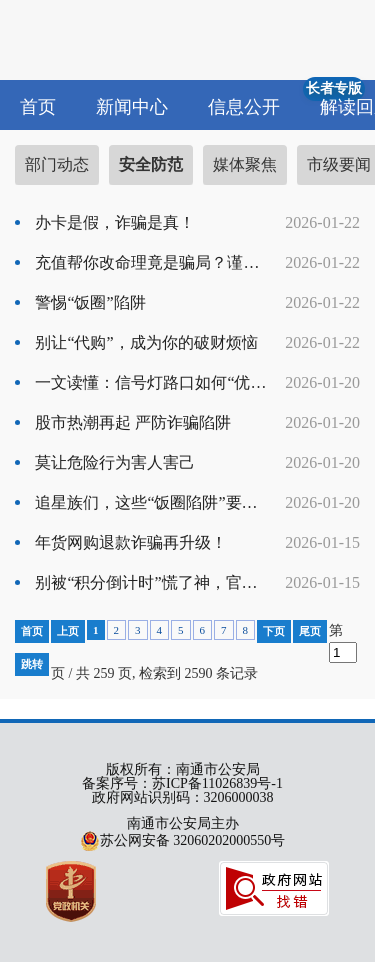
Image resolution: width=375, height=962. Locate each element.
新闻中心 (132, 107)
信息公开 (244, 107)
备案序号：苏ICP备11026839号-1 (182, 783)
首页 (38, 107)
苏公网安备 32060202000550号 (183, 840)
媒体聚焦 (245, 164)
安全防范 (151, 164)
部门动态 (57, 164)
